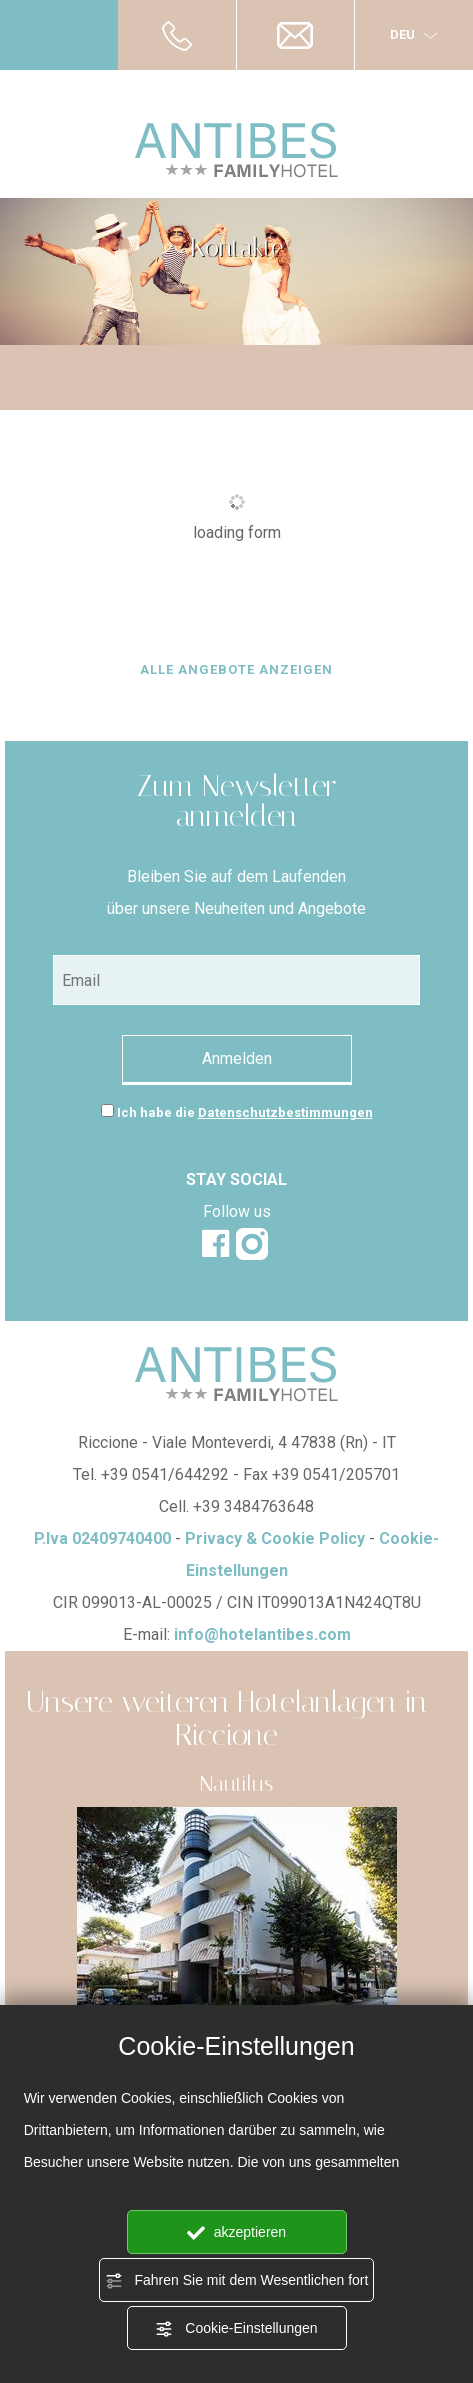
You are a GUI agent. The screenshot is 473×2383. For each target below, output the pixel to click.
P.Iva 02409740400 (102, 1538)
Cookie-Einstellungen (236, 2329)
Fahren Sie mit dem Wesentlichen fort (237, 2281)
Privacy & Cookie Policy (275, 1538)
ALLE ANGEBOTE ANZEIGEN (236, 669)
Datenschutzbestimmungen (285, 1112)
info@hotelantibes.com (262, 1634)
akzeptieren (236, 2233)
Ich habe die (245, 1112)
